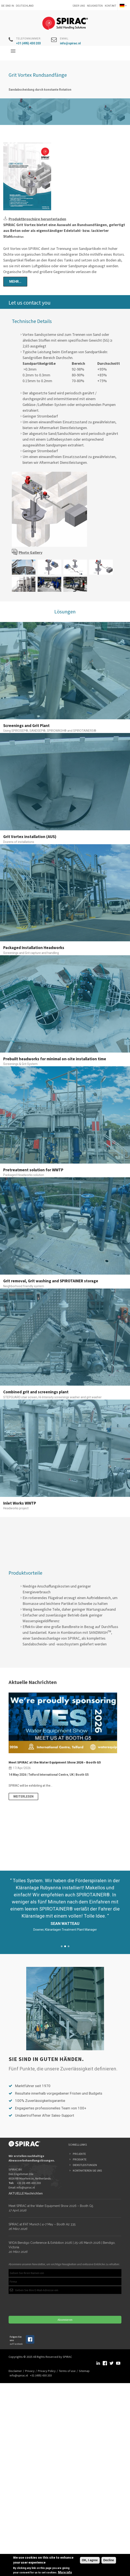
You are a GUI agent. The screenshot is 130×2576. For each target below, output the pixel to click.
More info (65, 2572)
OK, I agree (90, 2560)
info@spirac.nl (26, 2187)
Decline (108, 2560)
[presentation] (41, 2305)
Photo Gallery (30, 552)
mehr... (15, 281)
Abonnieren (65, 2320)
